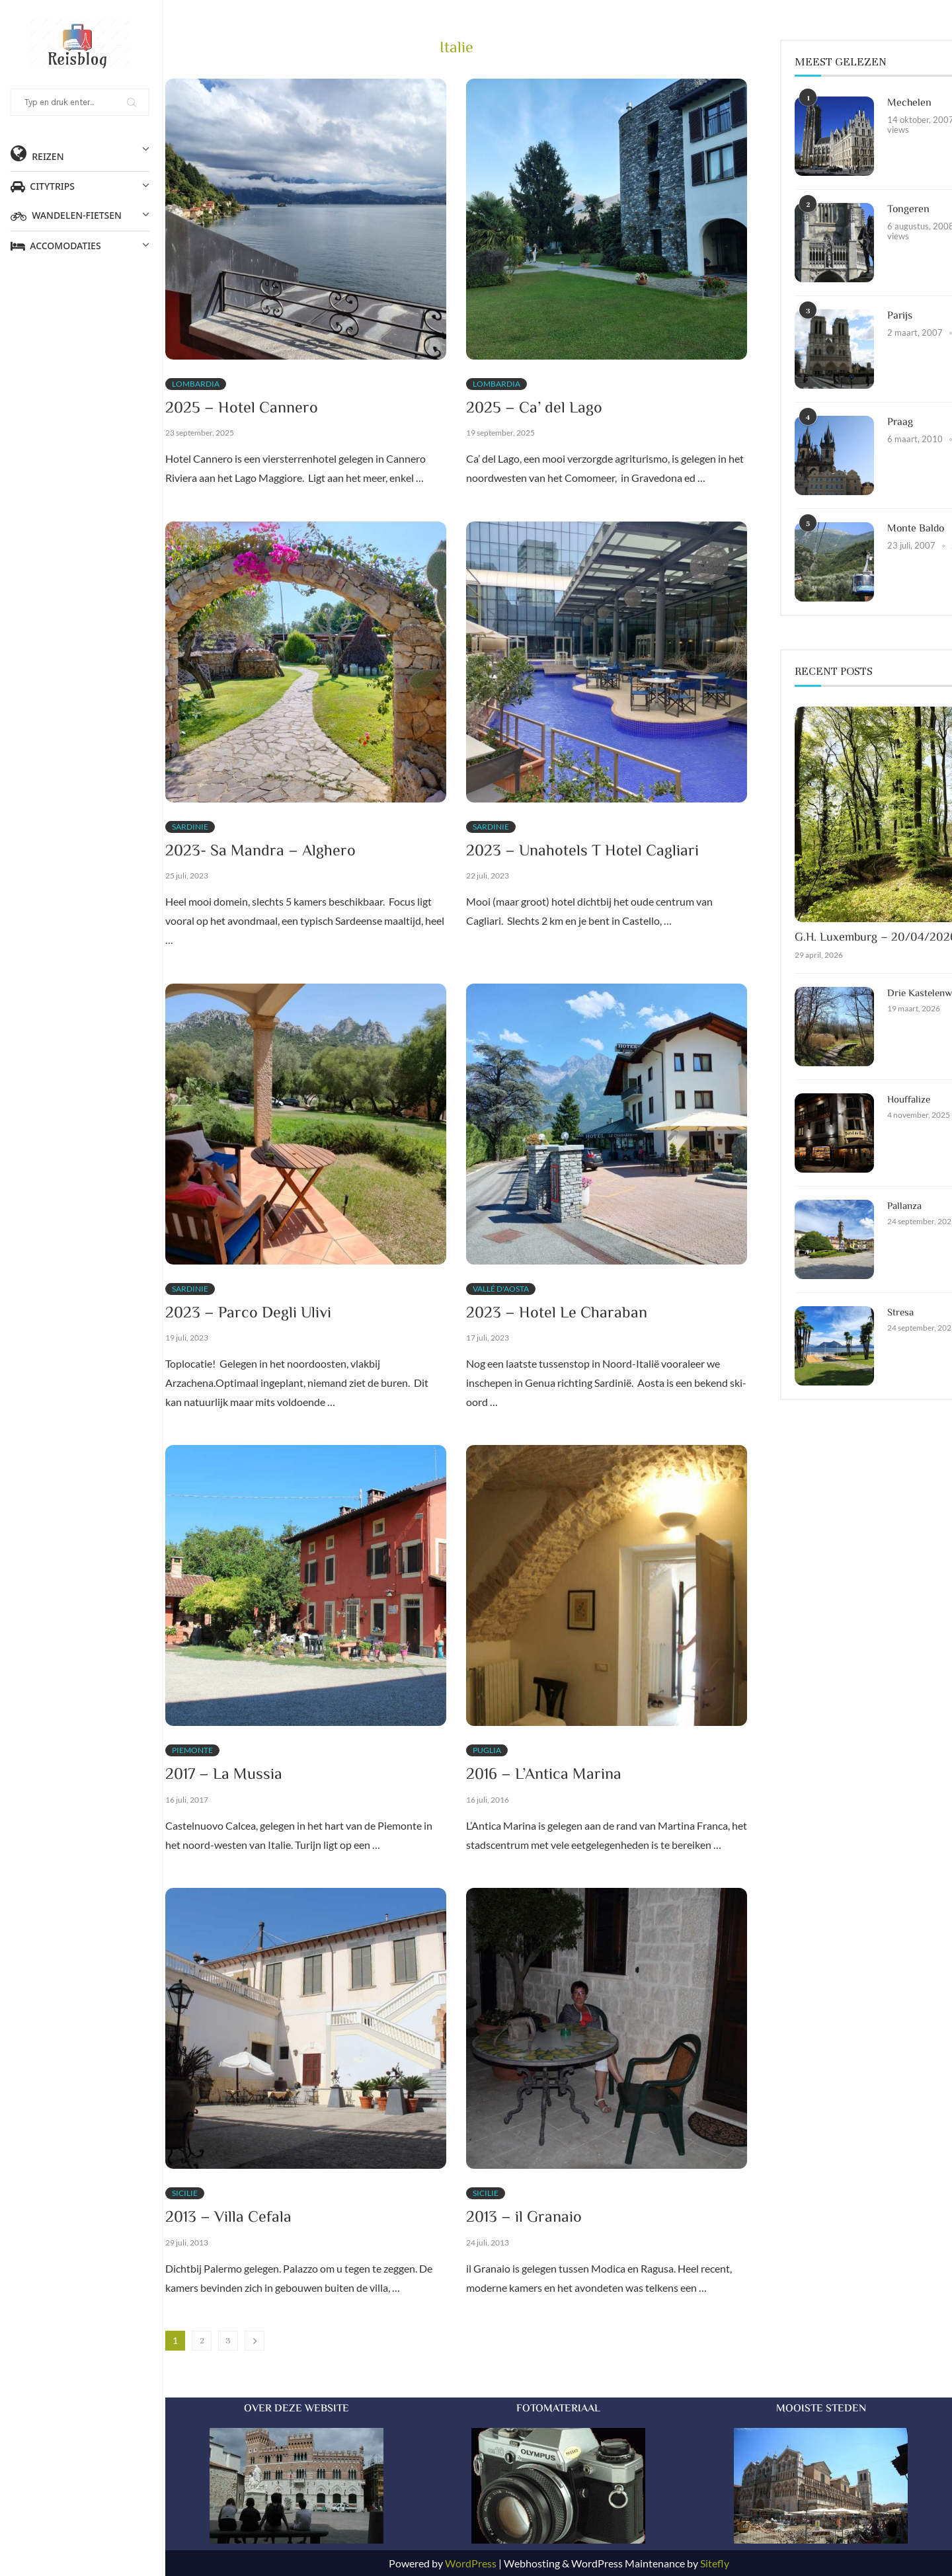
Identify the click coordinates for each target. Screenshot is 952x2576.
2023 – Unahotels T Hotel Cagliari (582, 851)
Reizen (82, 153)
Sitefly (714, 2563)
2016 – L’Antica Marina (543, 1775)
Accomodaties (82, 245)
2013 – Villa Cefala (228, 2218)
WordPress (470, 2563)
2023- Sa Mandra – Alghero (260, 851)
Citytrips (82, 186)
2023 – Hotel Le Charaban (556, 1314)
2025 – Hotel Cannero (241, 409)
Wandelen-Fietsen (82, 215)
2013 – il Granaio (524, 2218)
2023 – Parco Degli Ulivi (248, 1314)
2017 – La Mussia (223, 1775)
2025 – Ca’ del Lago (534, 409)
